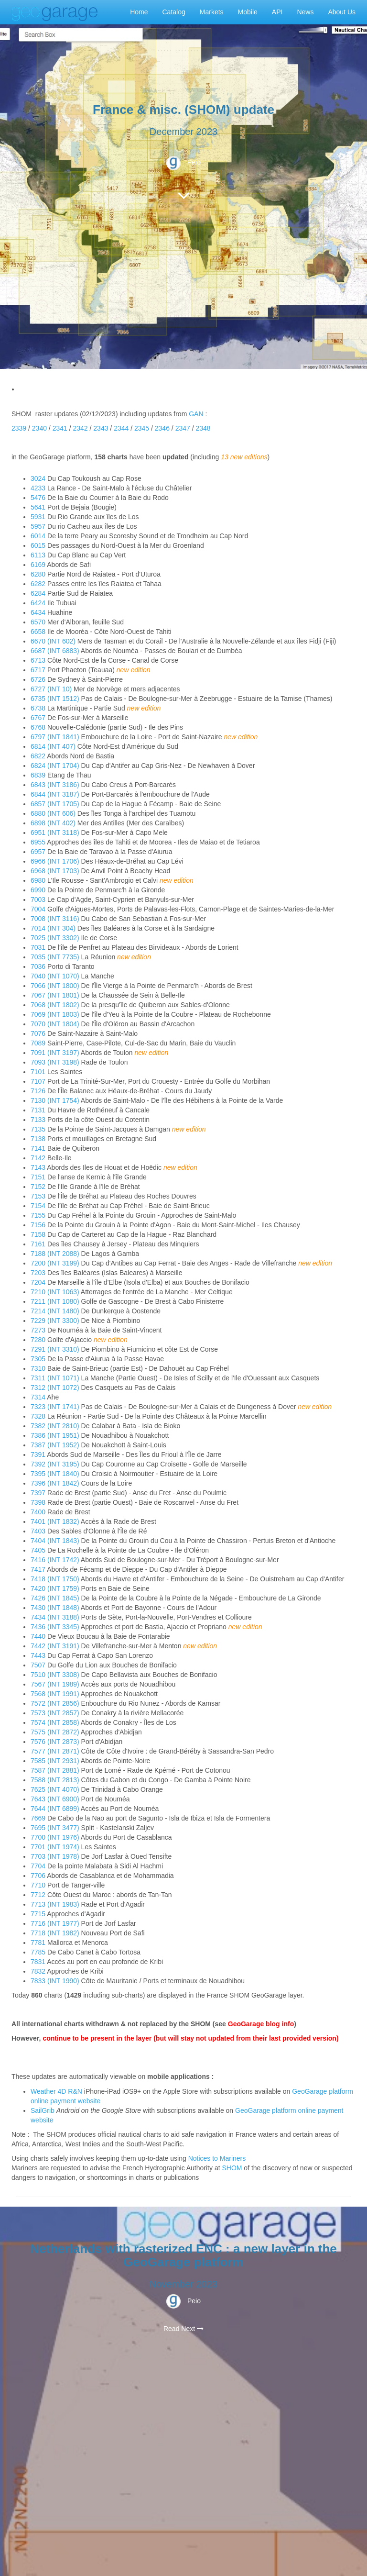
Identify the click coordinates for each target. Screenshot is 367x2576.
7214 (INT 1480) (55, 1311)
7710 (39, 1885)
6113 (39, 555)
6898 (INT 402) (53, 823)
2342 (80, 428)
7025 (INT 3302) (55, 938)
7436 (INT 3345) (55, 1627)
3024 (39, 478)
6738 (39, 708)
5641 (39, 507)
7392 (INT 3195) (55, 1464)
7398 (39, 1502)
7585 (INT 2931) (55, 1761)
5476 (39, 497)
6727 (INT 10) (51, 689)
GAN (196, 414)
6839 (39, 775)
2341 (60, 428)
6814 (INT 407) (53, 746)
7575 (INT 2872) (55, 1732)
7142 (39, 1158)
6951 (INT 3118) (55, 832)
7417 (39, 1569)
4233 (39, 488)
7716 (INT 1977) (55, 1923)
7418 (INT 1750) (55, 1579)
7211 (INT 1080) (55, 1301)
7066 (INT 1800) (55, 985)
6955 (39, 842)
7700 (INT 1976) (55, 1837)
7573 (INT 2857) (55, 1713)
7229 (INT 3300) (55, 1320)
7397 (39, 1493)
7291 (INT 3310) (55, 1349)
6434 (39, 612)
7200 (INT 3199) (55, 1263)
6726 (39, 679)
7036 (39, 966)
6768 (39, 727)
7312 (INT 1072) (55, 1387)
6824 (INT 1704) (55, 765)
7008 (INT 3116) (55, 918)
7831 (39, 1961)
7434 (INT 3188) (55, 1617)
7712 (39, 1895)
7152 (39, 1186)
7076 (39, 1033)
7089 (39, 1043)
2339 (18, 428)
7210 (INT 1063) (55, 1292)
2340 (39, 428)
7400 (39, 1512)
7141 (39, 1148)
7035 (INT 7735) (55, 957)
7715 (39, 1914)
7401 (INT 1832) (55, 1521)
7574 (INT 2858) (55, 1722)
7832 (39, 1971)
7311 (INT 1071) (55, 1378)
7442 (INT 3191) (55, 1646)
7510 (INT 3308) (55, 1674)
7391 (39, 1454)
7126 (39, 1091)
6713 (39, 660)
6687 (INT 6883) (55, 651)
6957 (39, 851)
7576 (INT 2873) (55, 1741)
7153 (39, 1196)
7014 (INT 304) (53, 928)
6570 (39, 622)
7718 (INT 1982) (55, 1933)
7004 (39, 909)
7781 (39, 1942)
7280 (38, 1340)
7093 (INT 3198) (55, 1062)
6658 (39, 631)
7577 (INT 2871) (55, 1751)
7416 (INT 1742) (55, 1560)
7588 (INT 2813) (55, 1780)
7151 (39, 1177)
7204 (39, 1282)
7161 (39, 1244)
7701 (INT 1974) (55, 1847)
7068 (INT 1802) (55, 1005)
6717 (39, 670)
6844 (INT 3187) (55, 794)
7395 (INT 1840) (55, 1473)
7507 (39, 1665)
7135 (38, 1129)
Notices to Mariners (217, 2158)
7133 (39, 1119)
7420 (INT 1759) (55, 1588)
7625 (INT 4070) (55, 1789)
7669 (39, 1818)
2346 (162, 428)
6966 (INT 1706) (55, 861)
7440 (39, 1636)
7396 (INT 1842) (55, 1483)
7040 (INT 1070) (55, 976)
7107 (39, 1081)
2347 (182, 428)
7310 (39, 1368)
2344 (121, 428)
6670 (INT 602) (53, 641)
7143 (38, 1167)
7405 (39, 1550)
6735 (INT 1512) (55, 698)
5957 (39, 526)
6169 (39, 564)
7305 (39, 1359)
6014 (39, 536)
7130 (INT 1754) (55, 1100)
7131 (39, 1110)
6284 (39, 593)
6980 (39, 880)
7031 (39, 947)
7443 (39, 1655)
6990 (39, 890)
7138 (39, 1139)
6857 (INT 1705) (55, 804)
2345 (141, 428)
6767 (39, 718)
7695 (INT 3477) (55, 1828)
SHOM (232, 2168)
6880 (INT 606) (53, 813)
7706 (39, 1875)
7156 (39, 1225)
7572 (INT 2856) (55, 1703)
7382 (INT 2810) (55, 1426)
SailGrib (42, 2110)
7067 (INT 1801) (55, 995)
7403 (39, 1531)
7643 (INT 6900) (55, 1799)
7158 (39, 1234)
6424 (39, 603)
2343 (100, 428)
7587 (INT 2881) (55, 1770)
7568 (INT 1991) (55, 1694)
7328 (39, 1416)
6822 (39, 756)
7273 (39, 1330)
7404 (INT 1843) (55, 1540)
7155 (39, 1215)
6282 (39, 584)
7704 (39, 1866)
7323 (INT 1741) (55, 1406)
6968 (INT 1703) (55, 871)
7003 (39, 899)
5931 (39, 517)
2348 (202, 428)
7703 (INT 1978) (55, 1856)
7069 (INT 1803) (55, 1014)
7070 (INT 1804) (55, 1024)
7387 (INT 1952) (55, 1445)
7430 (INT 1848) (55, 1607)
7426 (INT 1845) (55, 1598)
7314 (39, 1397)
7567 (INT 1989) (55, 1684)
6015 (39, 545)
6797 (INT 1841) (55, 737)
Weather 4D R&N (56, 2091)
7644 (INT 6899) (55, 1808)
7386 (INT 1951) (55, 1435)
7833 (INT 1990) (55, 1981)
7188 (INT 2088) (55, 1253)
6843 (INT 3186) (55, 784)
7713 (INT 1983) (55, 1904)
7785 (39, 1952)
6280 (39, 574)
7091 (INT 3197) (55, 1052)
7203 (39, 1273)
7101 (39, 1072)
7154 (39, 1206)
